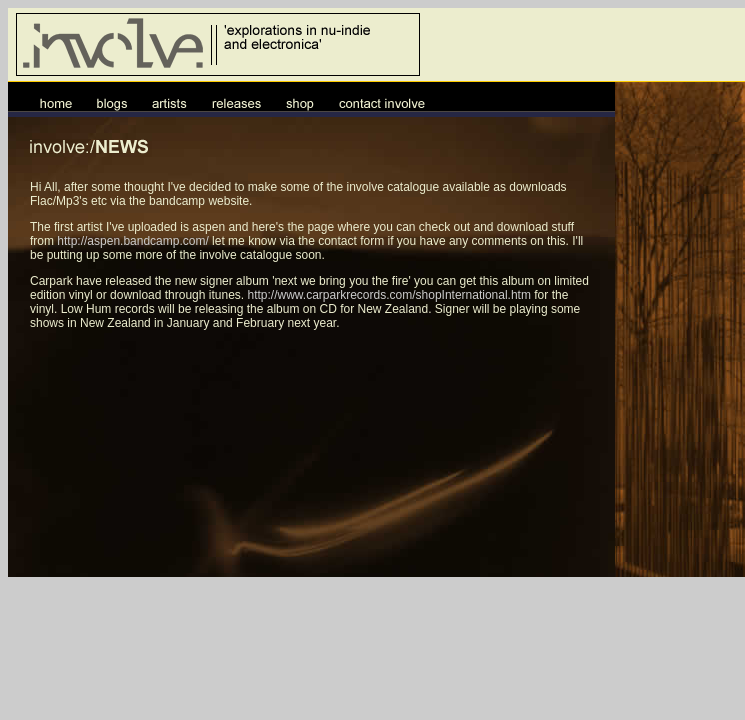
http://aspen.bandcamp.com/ (132, 241)
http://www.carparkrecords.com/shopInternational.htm (388, 295)
